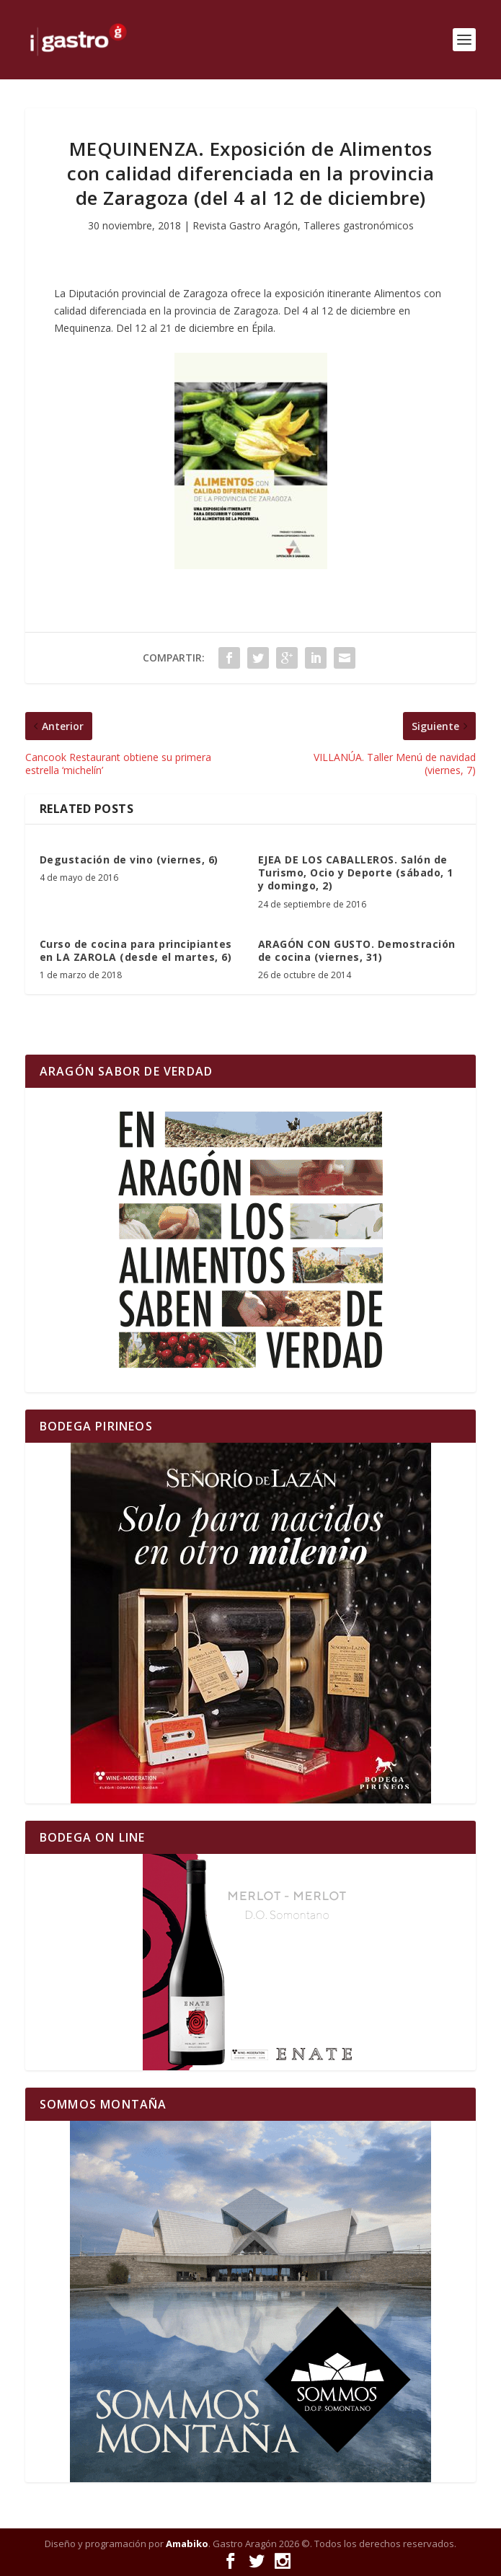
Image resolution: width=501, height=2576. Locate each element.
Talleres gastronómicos (358, 225)
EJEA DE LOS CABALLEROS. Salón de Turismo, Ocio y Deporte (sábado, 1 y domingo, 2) (355, 872)
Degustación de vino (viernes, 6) (129, 859)
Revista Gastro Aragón (245, 225)
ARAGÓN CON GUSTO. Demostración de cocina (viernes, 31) (357, 950)
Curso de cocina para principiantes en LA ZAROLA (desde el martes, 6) (136, 950)
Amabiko (187, 2543)
